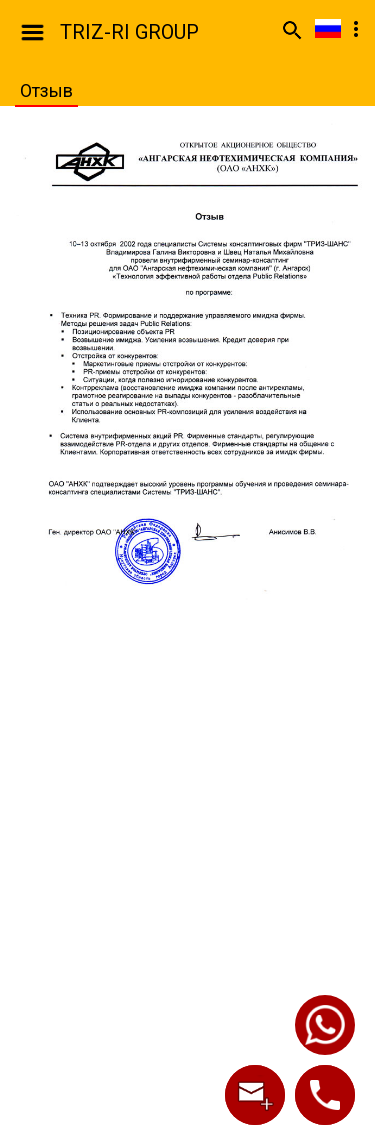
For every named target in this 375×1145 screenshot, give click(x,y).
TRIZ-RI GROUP (129, 32)
